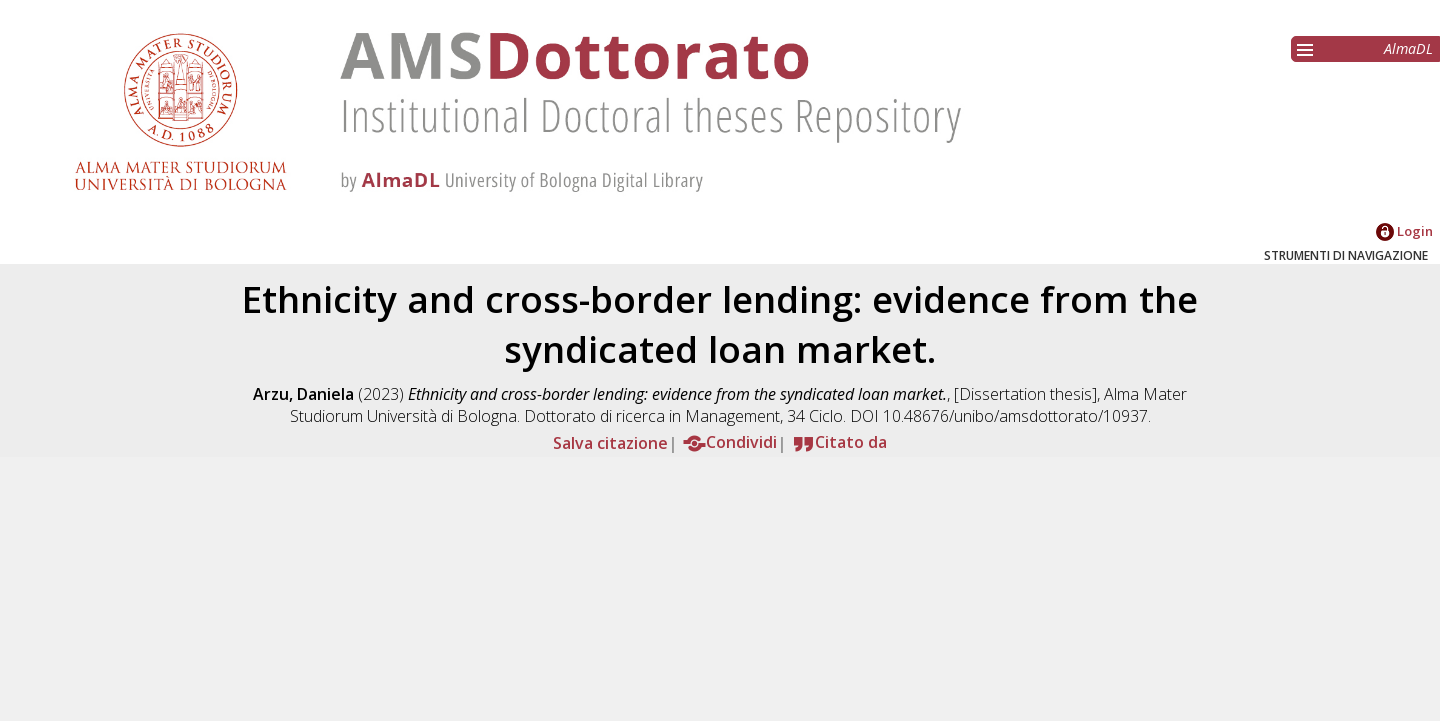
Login (1404, 231)
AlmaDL (1408, 48)
